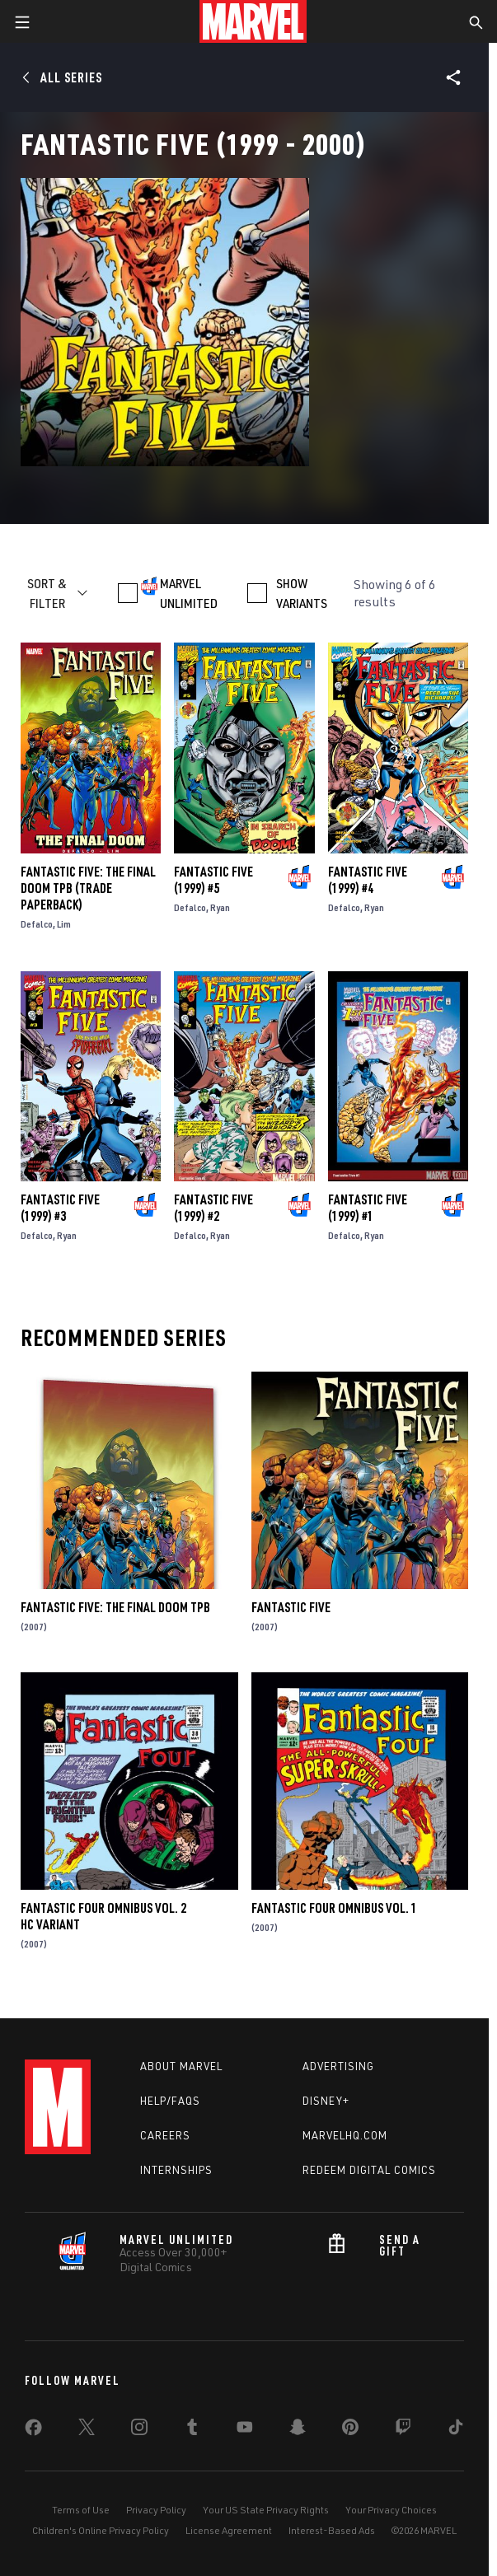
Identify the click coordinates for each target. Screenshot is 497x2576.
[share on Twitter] (86, 2430)
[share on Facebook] (33, 2431)
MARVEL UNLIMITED (189, 593)
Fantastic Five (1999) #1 (367, 1207)
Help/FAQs (170, 2100)
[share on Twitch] (403, 2430)
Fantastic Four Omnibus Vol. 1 (334, 1908)
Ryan (220, 907)
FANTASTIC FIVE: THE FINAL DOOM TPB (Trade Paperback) (88, 888)
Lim (64, 924)
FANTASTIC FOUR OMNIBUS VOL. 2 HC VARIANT (103, 1916)
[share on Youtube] (245, 2430)
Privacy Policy (156, 2510)
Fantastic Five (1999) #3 (60, 1207)
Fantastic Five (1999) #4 (367, 879)
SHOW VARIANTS (301, 593)
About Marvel (181, 2066)
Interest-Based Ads (331, 2530)
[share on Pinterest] (350, 2430)
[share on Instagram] (139, 2430)
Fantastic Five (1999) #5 (213, 879)
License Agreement (228, 2530)
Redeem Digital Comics (369, 2169)
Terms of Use (81, 2510)
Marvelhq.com (344, 2135)
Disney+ (325, 2100)
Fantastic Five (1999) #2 (213, 1207)
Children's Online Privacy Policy (100, 2530)
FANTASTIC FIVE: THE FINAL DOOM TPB (115, 1607)
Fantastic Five (291, 1607)
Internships (176, 2169)
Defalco (37, 924)
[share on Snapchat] (297, 2430)
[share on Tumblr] (192, 2430)
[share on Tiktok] (456, 2430)
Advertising (338, 2066)
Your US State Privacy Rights (266, 2510)
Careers (165, 2135)
